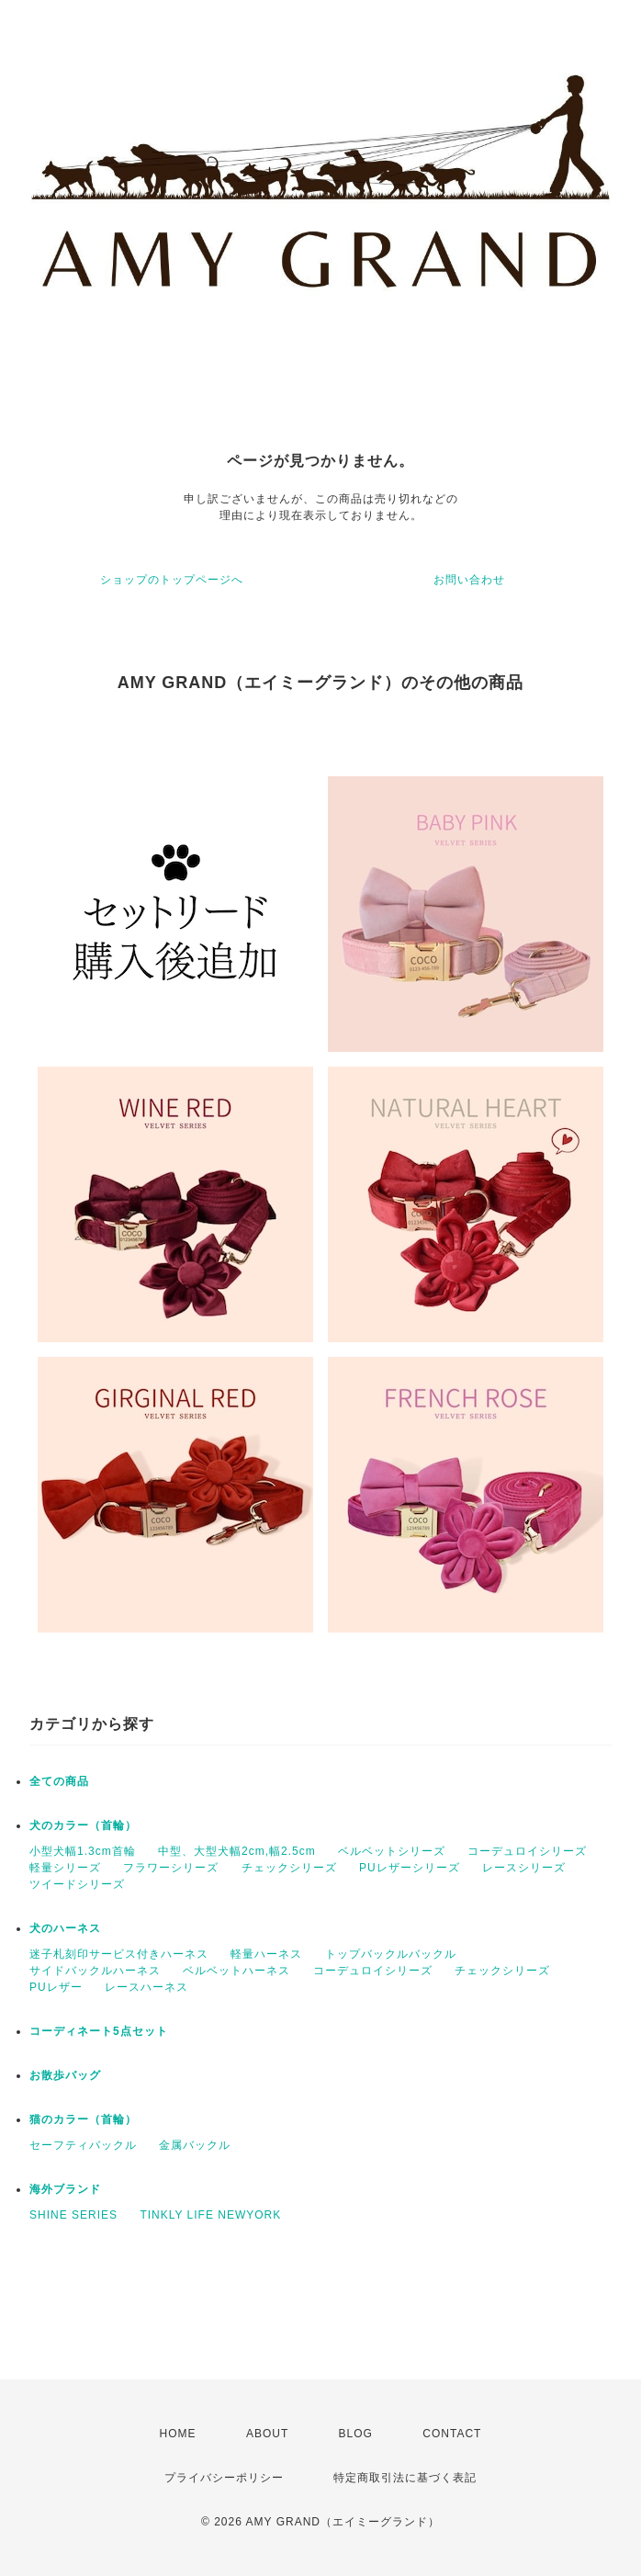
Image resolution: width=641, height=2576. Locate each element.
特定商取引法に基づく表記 (405, 2477)
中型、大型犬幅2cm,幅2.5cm (237, 1851)
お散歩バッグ (65, 2075)
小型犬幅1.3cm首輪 (82, 1851)
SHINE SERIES (73, 2215)
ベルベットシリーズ (391, 1851)
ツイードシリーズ (77, 1884)
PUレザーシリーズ (409, 1867)
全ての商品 (59, 1781)
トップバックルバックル (390, 1954)
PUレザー (56, 1987)
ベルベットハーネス (236, 1970)
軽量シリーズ (65, 1867)
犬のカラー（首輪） (83, 1825)
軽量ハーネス (266, 1954)
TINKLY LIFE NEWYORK (210, 2215)
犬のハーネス (65, 1928)
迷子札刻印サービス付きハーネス (118, 1954)
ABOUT (267, 2433)
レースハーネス (146, 1987)
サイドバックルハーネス (95, 1970)
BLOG (356, 2433)
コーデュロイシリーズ (527, 1851)
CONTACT (451, 2433)
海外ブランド (65, 2189)
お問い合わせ (469, 579)
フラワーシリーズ (171, 1867)
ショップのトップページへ (171, 579)
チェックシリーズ (289, 1867)
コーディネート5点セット (98, 2031)
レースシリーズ (524, 1867)
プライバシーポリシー (224, 2477)
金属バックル (195, 2145)
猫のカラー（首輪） (83, 2119)
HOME (178, 2433)
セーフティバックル (83, 2145)
